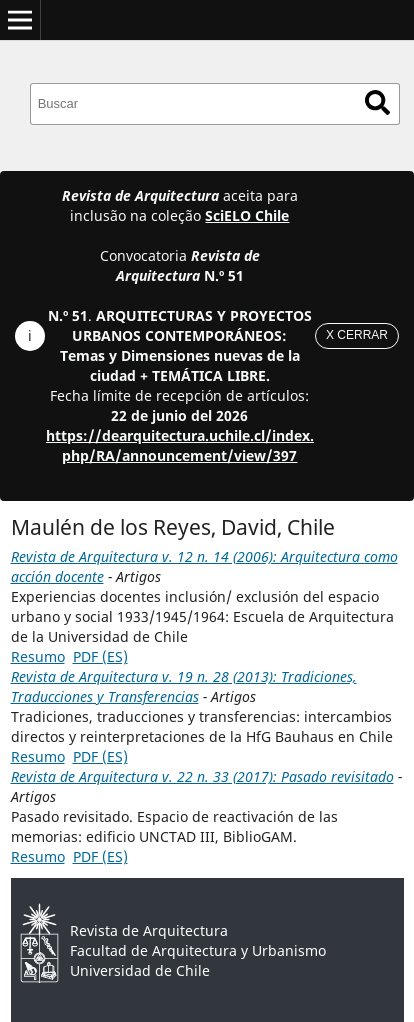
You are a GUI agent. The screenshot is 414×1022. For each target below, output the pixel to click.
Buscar (377, 102)
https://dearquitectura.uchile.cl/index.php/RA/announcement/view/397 (180, 445)
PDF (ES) (100, 656)
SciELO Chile (247, 215)
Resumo (38, 656)
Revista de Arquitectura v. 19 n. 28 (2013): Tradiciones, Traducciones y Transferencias (184, 686)
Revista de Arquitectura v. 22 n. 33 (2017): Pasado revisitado (202, 776)
